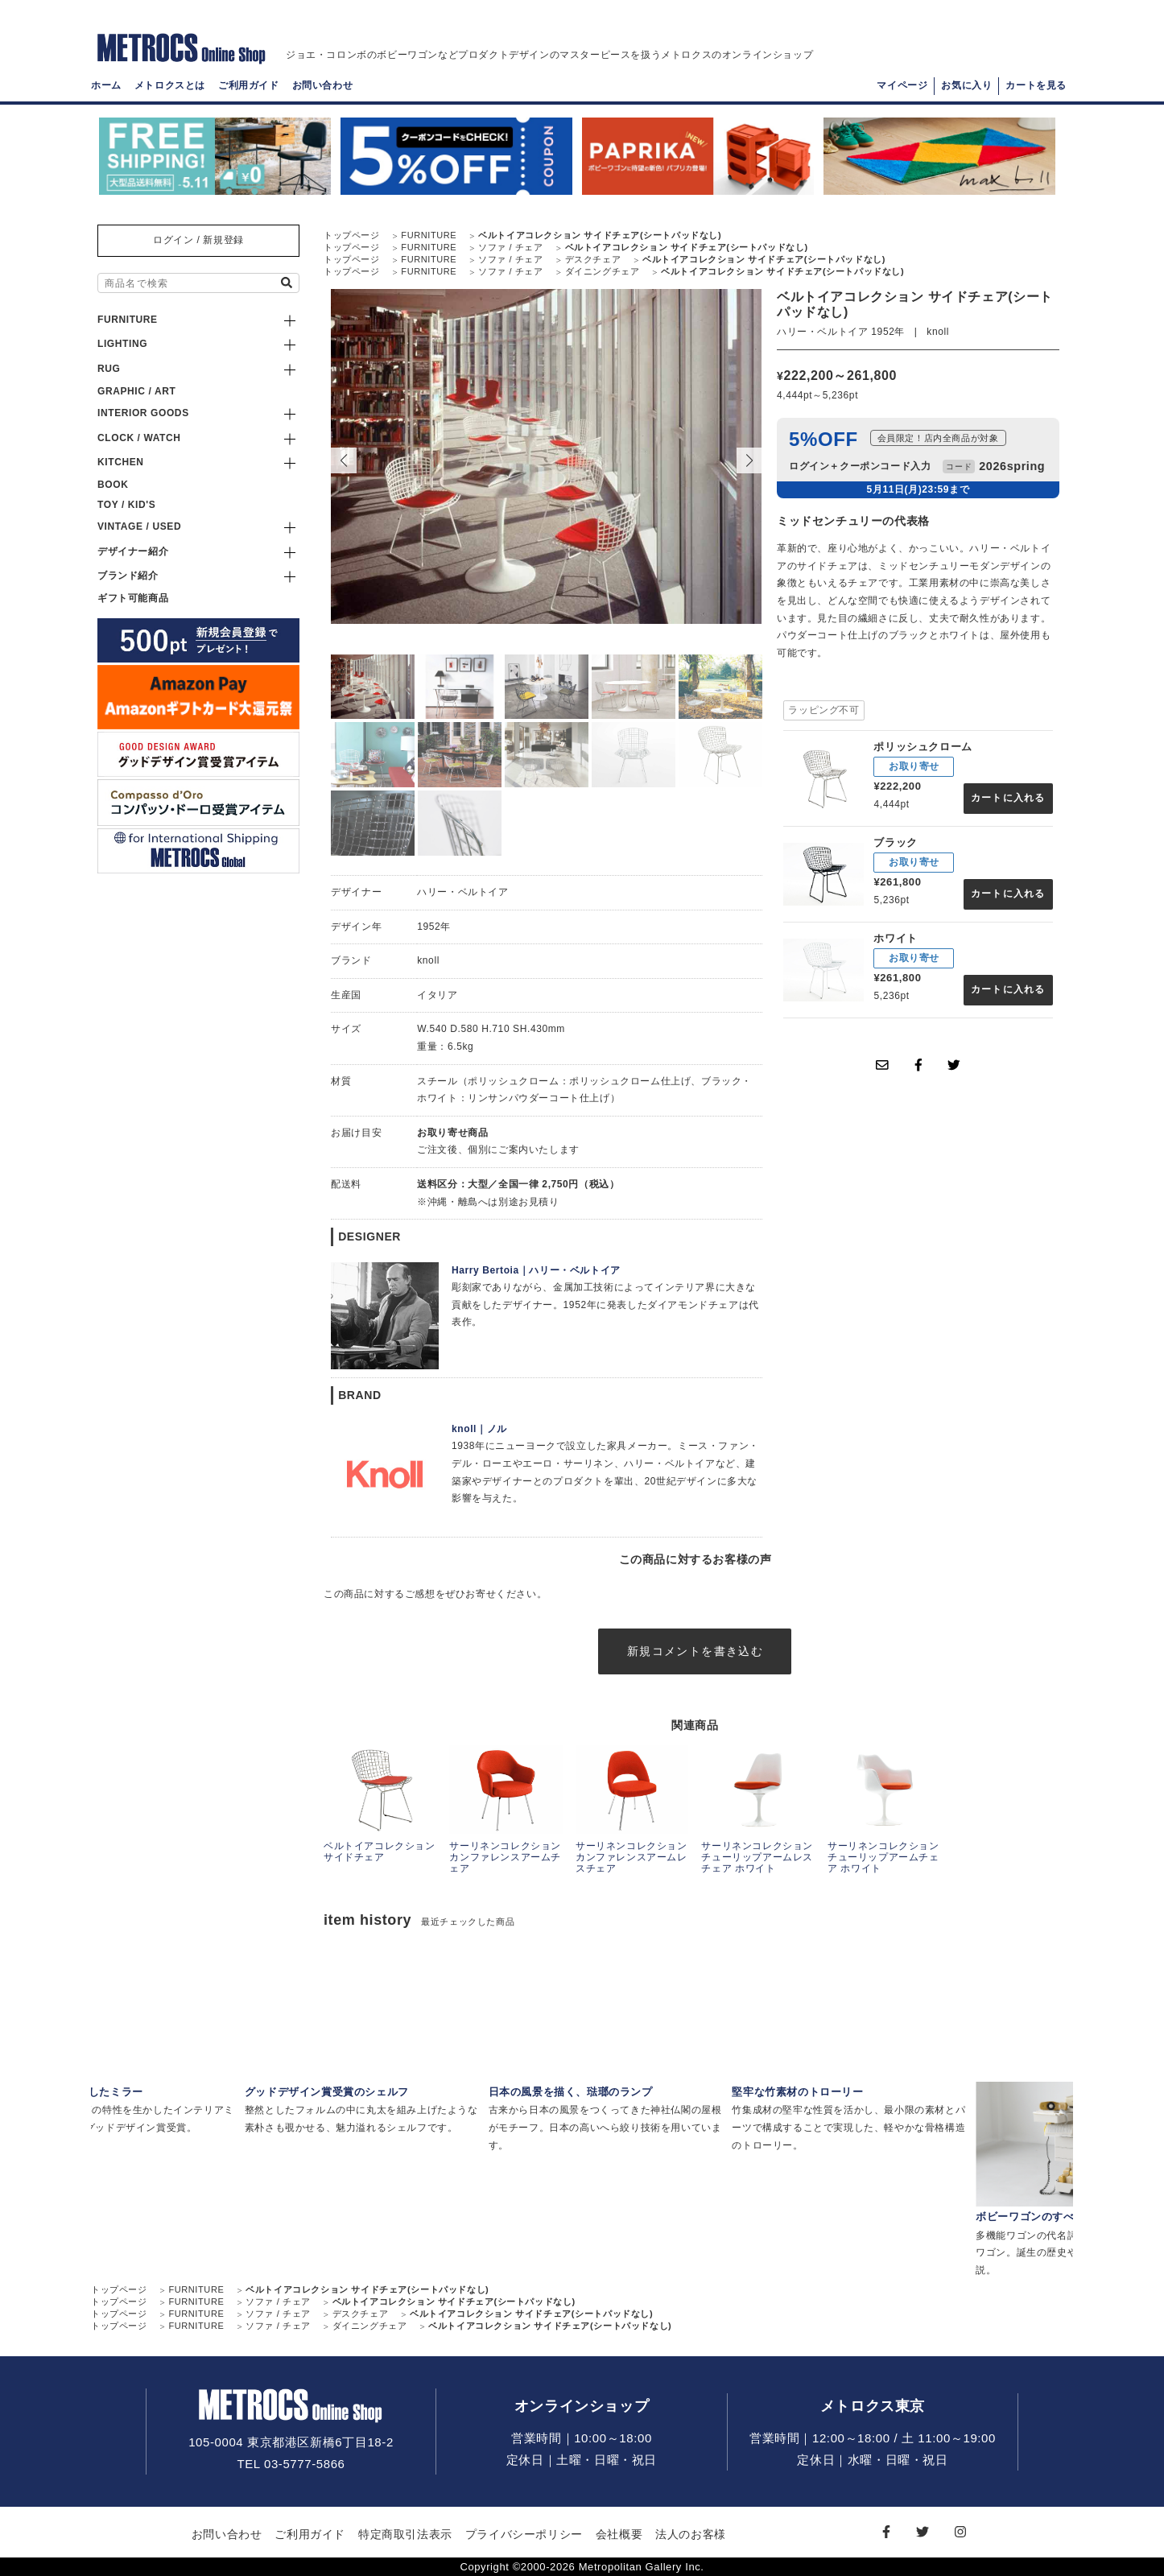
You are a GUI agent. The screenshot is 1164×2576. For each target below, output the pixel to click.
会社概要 (619, 2534)
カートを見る (1036, 85)
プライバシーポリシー (524, 2534)
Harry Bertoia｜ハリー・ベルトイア (536, 1270)
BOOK (112, 484)
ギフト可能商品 (132, 598)
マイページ (902, 85)
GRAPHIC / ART (136, 391)
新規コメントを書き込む (695, 1651)
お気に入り (966, 85)
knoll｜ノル (479, 1429)
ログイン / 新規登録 (198, 240)
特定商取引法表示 (405, 2534)
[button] (749, 460)
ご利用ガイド (248, 85)
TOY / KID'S (126, 504)
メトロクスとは (169, 85)
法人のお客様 (690, 2534)
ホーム (106, 85)
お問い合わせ (322, 85)
